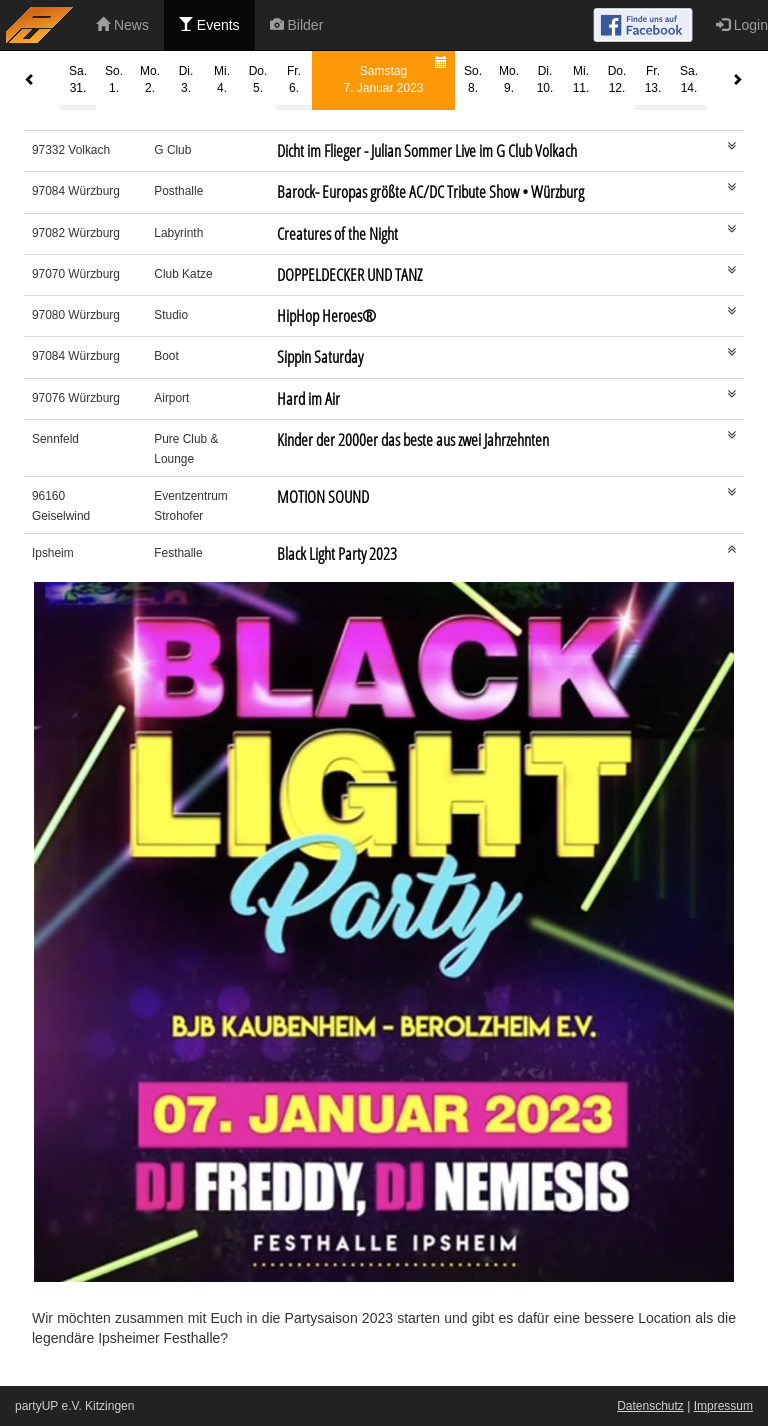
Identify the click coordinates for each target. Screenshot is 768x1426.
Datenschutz (650, 1406)
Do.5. (258, 79)
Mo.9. (509, 79)
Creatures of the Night (337, 233)
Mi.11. (581, 79)
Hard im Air (308, 398)
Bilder (297, 25)
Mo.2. (150, 79)
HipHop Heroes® (326, 315)
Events (209, 25)
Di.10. (545, 79)
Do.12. (617, 79)
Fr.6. (294, 79)
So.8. (473, 79)
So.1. (114, 79)
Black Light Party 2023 (337, 553)
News (122, 25)
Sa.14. (689, 79)
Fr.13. (653, 79)
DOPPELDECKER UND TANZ (349, 274)
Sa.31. (78, 79)
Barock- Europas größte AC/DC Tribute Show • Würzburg (430, 191)
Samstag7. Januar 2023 (397, 73)
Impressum (723, 1406)
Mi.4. (222, 79)
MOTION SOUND (323, 496)
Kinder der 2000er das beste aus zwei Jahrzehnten (413, 439)
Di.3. (186, 79)
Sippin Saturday (320, 356)
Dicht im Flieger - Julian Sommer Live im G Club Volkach (427, 150)
